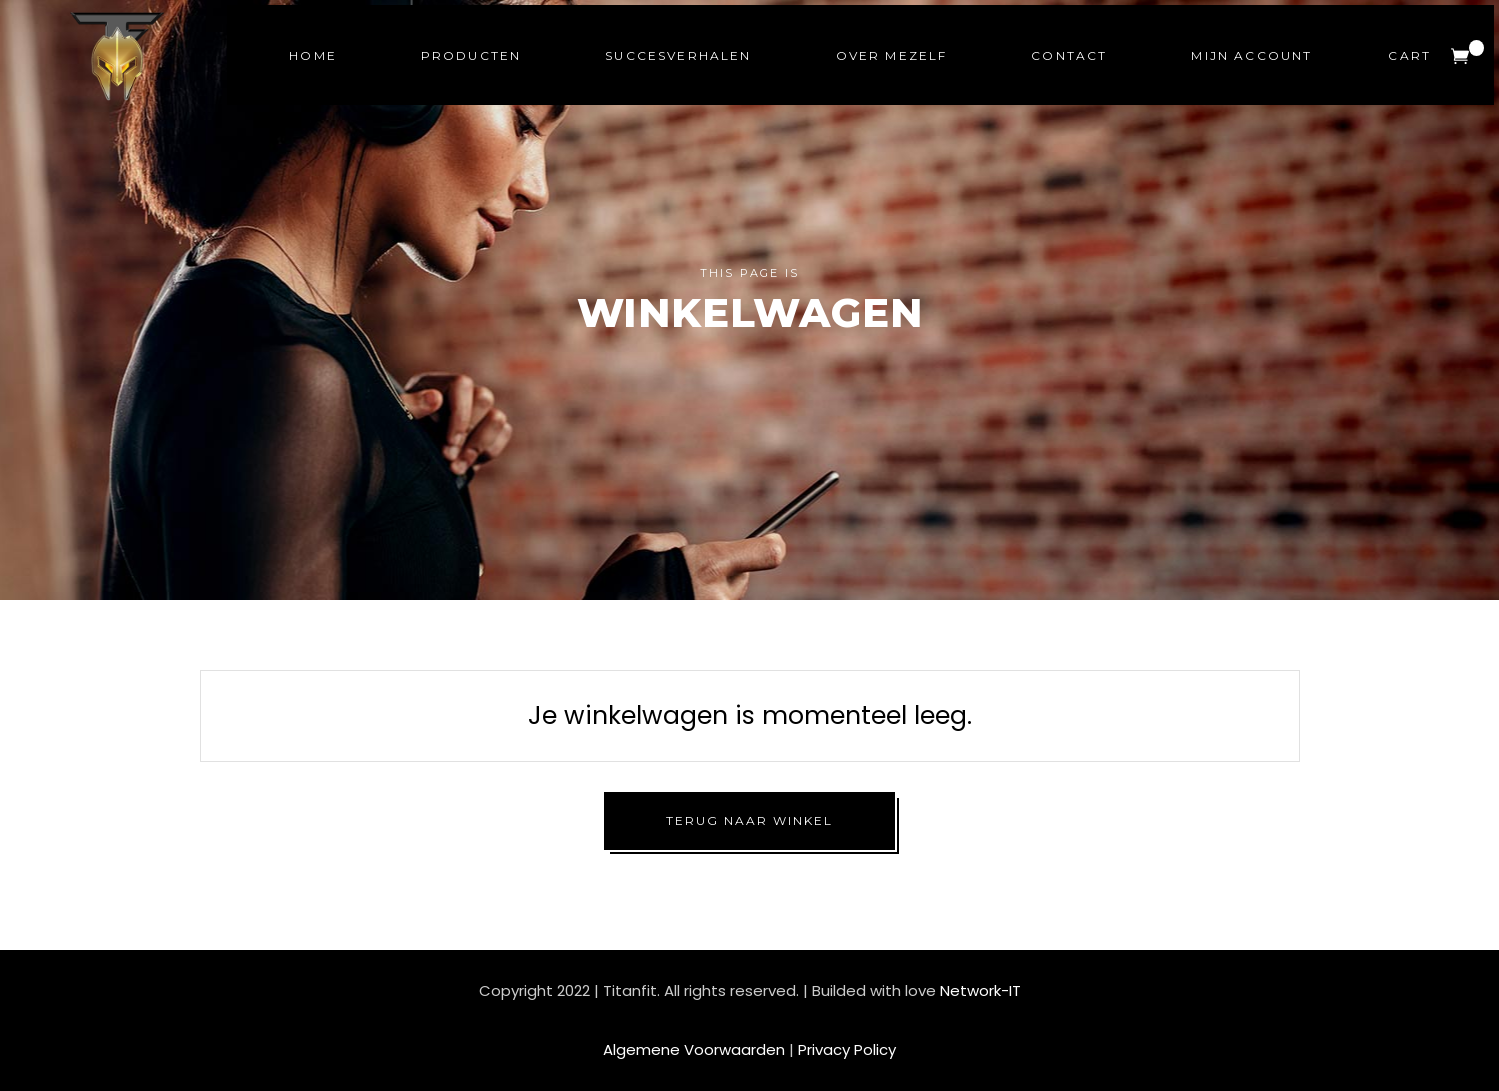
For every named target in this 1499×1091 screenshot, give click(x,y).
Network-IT (980, 990)
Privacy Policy (847, 1049)
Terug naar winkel (749, 820)
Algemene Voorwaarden (694, 1049)
